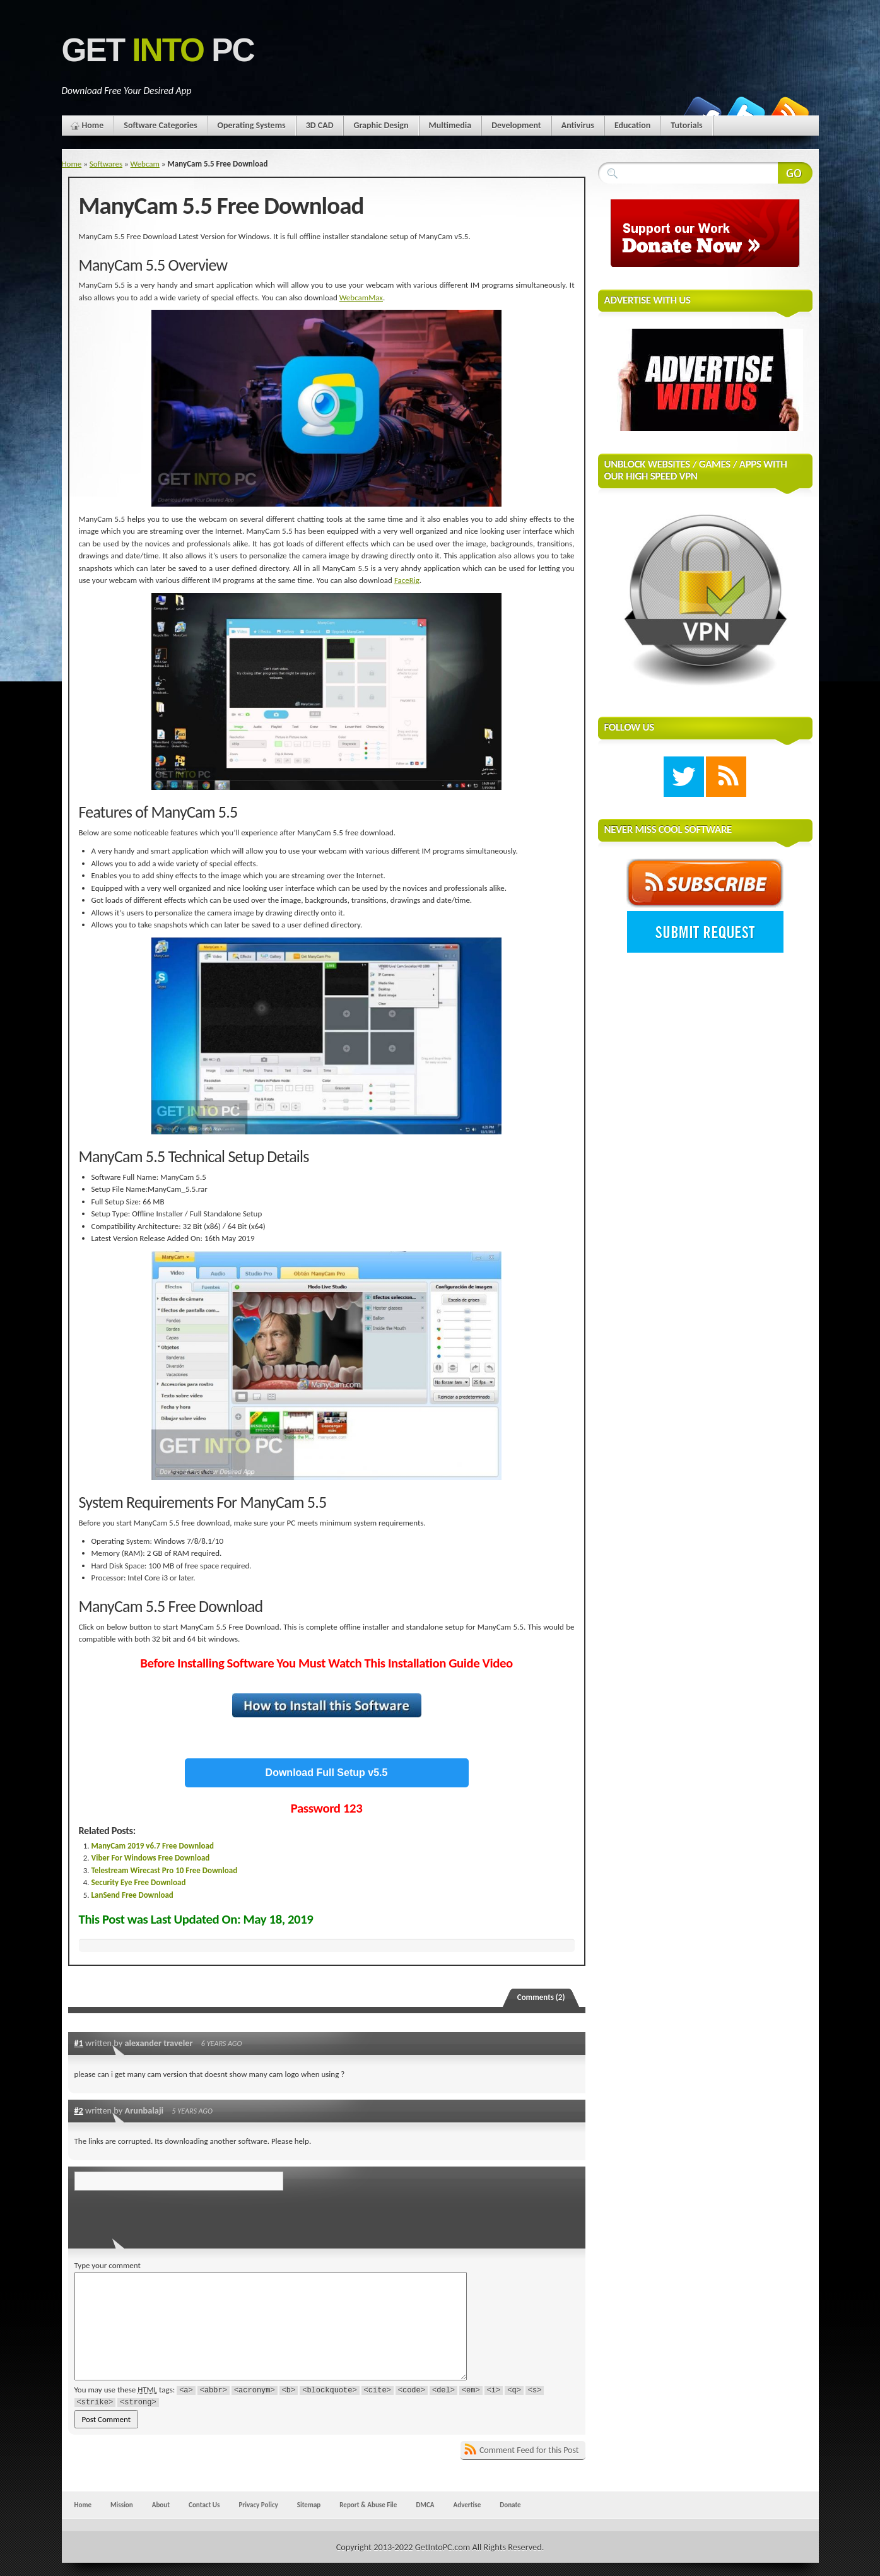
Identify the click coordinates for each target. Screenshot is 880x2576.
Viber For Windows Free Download (150, 1857)
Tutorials (686, 125)
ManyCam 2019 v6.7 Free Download (152, 1845)
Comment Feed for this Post (529, 2450)
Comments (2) (541, 1997)
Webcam (145, 163)
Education (632, 125)
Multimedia (450, 125)
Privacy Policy (258, 2504)
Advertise (467, 2504)
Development (516, 125)
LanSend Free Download (132, 1895)
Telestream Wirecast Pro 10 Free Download (164, 1870)
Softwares (106, 163)
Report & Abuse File (368, 2504)
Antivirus (577, 125)
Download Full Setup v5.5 (327, 1772)
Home (93, 125)
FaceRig (406, 580)
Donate (510, 2504)
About (161, 2504)
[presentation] (160, 2216)
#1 (78, 2043)
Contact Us (204, 2504)
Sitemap (309, 2504)
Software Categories (160, 125)
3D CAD (320, 125)
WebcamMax (361, 297)
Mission (121, 2504)
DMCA (425, 2504)
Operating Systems (252, 125)
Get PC (158, 50)
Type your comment (107, 2265)
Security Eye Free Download (138, 1882)
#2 (78, 2110)
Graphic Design (380, 125)
